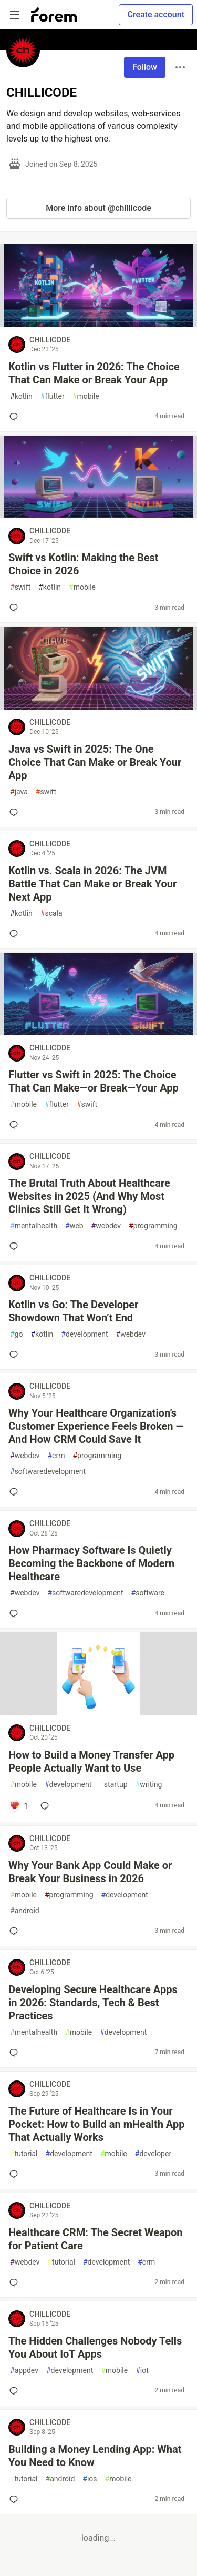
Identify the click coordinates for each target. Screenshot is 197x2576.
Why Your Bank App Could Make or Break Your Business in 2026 (90, 1872)
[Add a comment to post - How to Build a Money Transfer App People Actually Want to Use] (18, 1805)
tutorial (24, 2153)
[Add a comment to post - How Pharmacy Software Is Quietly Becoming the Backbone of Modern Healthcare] (15, 1613)
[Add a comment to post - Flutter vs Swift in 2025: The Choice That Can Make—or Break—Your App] (15, 1124)
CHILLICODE (49, 340)
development (84, 1334)
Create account (155, 14)
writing (149, 1784)
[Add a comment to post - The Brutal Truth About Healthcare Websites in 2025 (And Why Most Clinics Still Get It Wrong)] (15, 1246)
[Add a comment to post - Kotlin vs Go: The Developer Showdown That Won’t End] (15, 1354)
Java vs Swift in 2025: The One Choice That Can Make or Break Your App (94, 762)
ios (89, 2478)
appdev (24, 2370)
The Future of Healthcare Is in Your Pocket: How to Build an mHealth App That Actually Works (96, 2124)
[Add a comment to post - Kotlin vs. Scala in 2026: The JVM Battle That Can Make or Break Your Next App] (15, 933)
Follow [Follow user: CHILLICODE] (144, 67)
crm (56, 1455)
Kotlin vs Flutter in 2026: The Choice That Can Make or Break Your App (94, 373)
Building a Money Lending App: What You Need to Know (95, 2456)
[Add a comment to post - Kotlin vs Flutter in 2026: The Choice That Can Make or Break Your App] (15, 416)
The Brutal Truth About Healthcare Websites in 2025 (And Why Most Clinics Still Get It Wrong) (89, 1196)
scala (51, 913)
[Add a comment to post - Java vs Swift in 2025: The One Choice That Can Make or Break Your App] (15, 812)
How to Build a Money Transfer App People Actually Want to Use (91, 1761)
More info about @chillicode (98, 208)
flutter (52, 396)
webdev (106, 1225)
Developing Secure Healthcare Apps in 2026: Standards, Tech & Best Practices (93, 2002)
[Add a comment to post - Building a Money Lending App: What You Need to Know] (15, 2499)
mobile (85, 396)
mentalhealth (33, 1225)
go (16, 1334)
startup (113, 1784)
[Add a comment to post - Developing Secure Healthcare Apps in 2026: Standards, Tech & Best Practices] (15, 2052)
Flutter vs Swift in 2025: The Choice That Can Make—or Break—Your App (93, 1081)
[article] (98, 324)
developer (153, 2153)
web (74, 1225)
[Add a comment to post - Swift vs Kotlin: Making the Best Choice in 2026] (15, 607)
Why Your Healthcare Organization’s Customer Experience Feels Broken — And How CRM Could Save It (96, 1426)
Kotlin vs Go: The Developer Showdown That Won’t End (73, 1311)
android (24, 1910)
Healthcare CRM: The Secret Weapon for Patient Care (95, 2239)
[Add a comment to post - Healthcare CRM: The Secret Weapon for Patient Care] (15, 2282)
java (19, 791)
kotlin (21, 396)
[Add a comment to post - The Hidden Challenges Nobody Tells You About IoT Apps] (15, 2390)
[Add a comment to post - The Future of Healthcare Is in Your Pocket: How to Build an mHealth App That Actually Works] (15, 2174)
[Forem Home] (54, 14)
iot (142, 2370)
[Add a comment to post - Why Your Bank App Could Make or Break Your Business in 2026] (15, 1931)
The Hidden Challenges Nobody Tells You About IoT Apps (95, 2347)
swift (20, 587)
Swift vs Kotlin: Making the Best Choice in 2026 (83, 564)
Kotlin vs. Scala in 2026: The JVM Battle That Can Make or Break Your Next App (92, 883)
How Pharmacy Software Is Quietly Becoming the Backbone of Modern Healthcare (91, 1563)
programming (153, 1225)
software (147, 1593)
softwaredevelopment (48, 1471)
